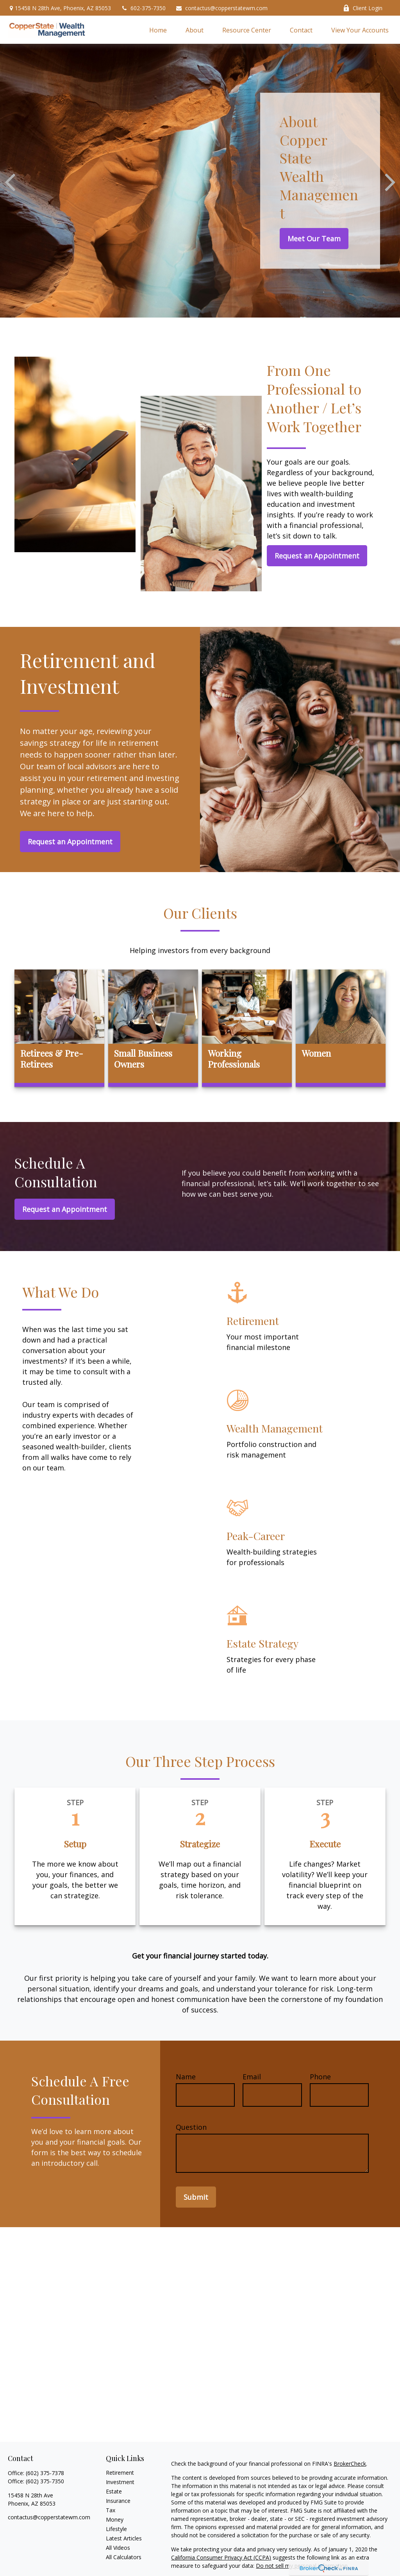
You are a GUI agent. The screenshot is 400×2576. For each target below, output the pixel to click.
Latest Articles (124, 2538)
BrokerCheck (350, 2463)
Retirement (120, 2472)
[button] (158, 30)
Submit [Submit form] (196, 2197)
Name (186, 2076)
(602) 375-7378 (45, 2473)
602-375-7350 (143, 8)
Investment (120, 2482)
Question (191, 2127)
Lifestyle (116, 2529)
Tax (110, 2510)
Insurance (118, 2500)
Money (114, 2519)
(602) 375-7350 (45, 2481)
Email (252, 2076)
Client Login (362, 8)
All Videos (118, 2547)
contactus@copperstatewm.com (221, 8)
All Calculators (123, 2557)
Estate (114, 2491)
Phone (320, 2076)
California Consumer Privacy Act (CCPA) (221, 2557)
